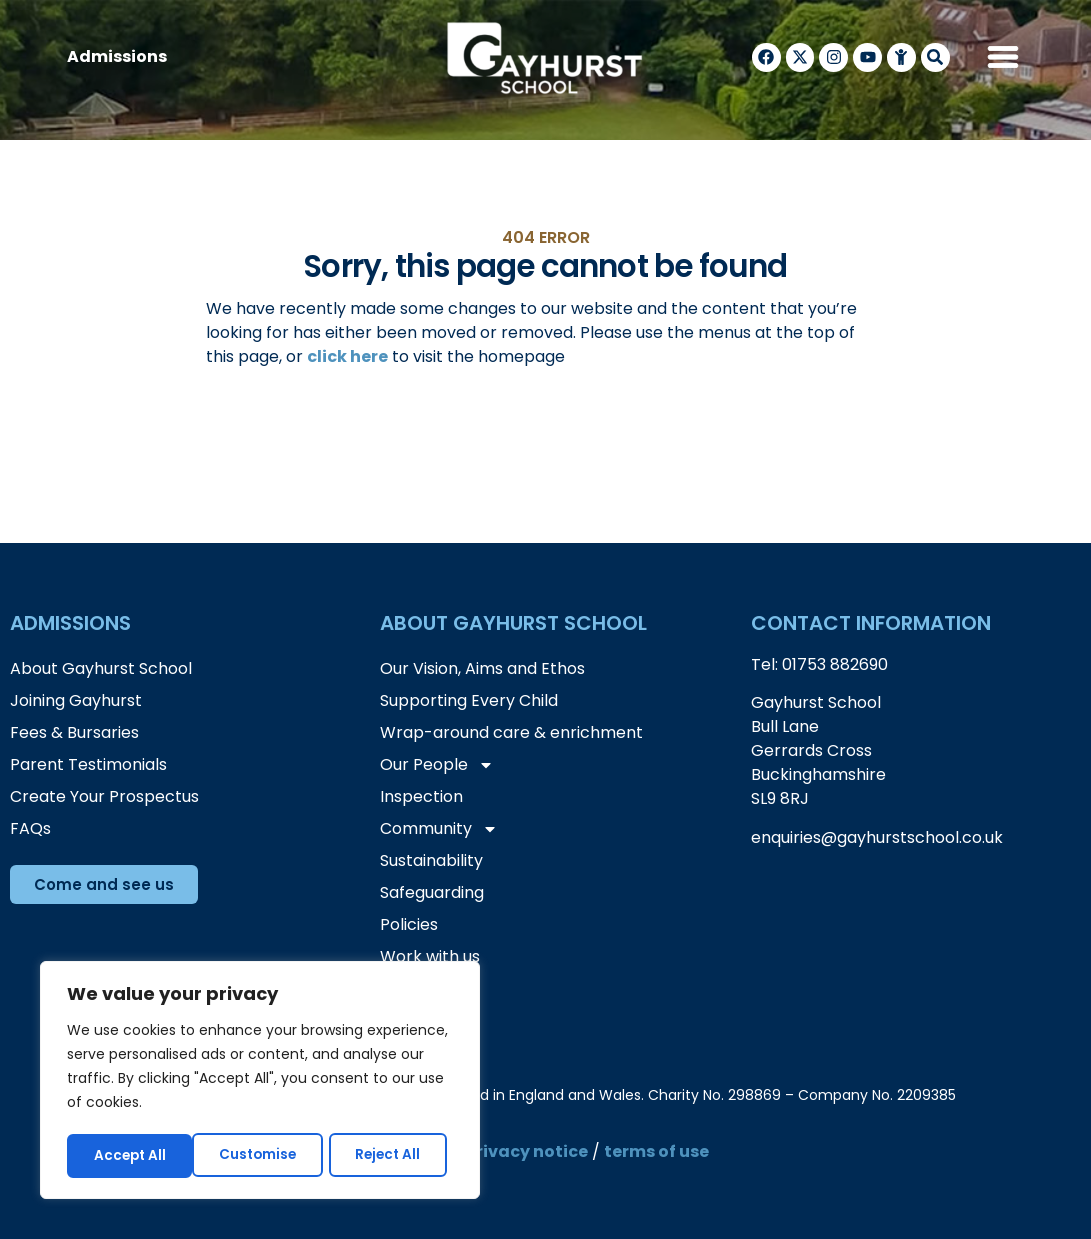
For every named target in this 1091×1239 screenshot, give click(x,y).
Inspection (421, 796)
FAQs (30, 828)
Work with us (430, 956)
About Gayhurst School (101, 668)
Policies (409, 924)
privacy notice (526, 1151)
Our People (437, 765)
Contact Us (424, 988)
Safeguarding (432, 892)
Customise (132, 1156)
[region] (260, 1082)
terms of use (656, 1151)
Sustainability (431, 860)
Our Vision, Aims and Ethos (482, 668)
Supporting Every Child (469, 700)
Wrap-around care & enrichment (511, 732)
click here (347, 356)
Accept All (391, 1156)
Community (439, 829)
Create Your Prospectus (104, 796)
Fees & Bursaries (74, 732)
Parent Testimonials (88, 764)
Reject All (263, 1156)
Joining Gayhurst (76, 700)
